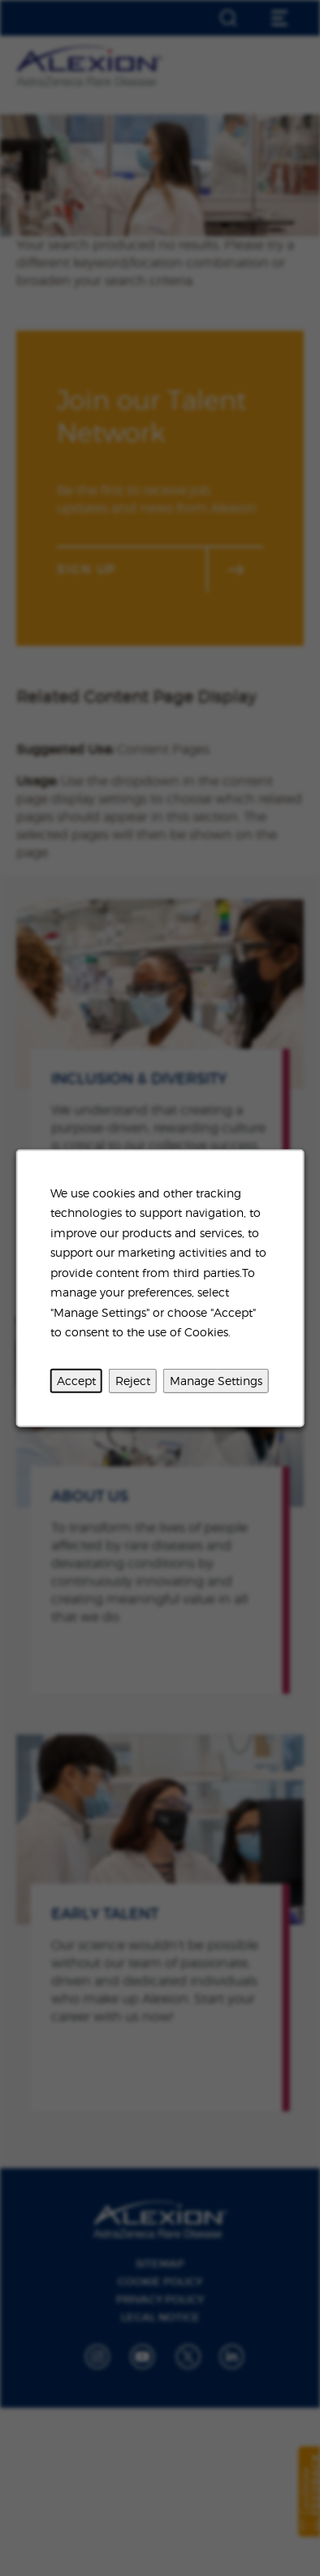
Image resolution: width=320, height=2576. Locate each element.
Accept (76, 1380)
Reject (132, 1380)
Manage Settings (216, 1380)
